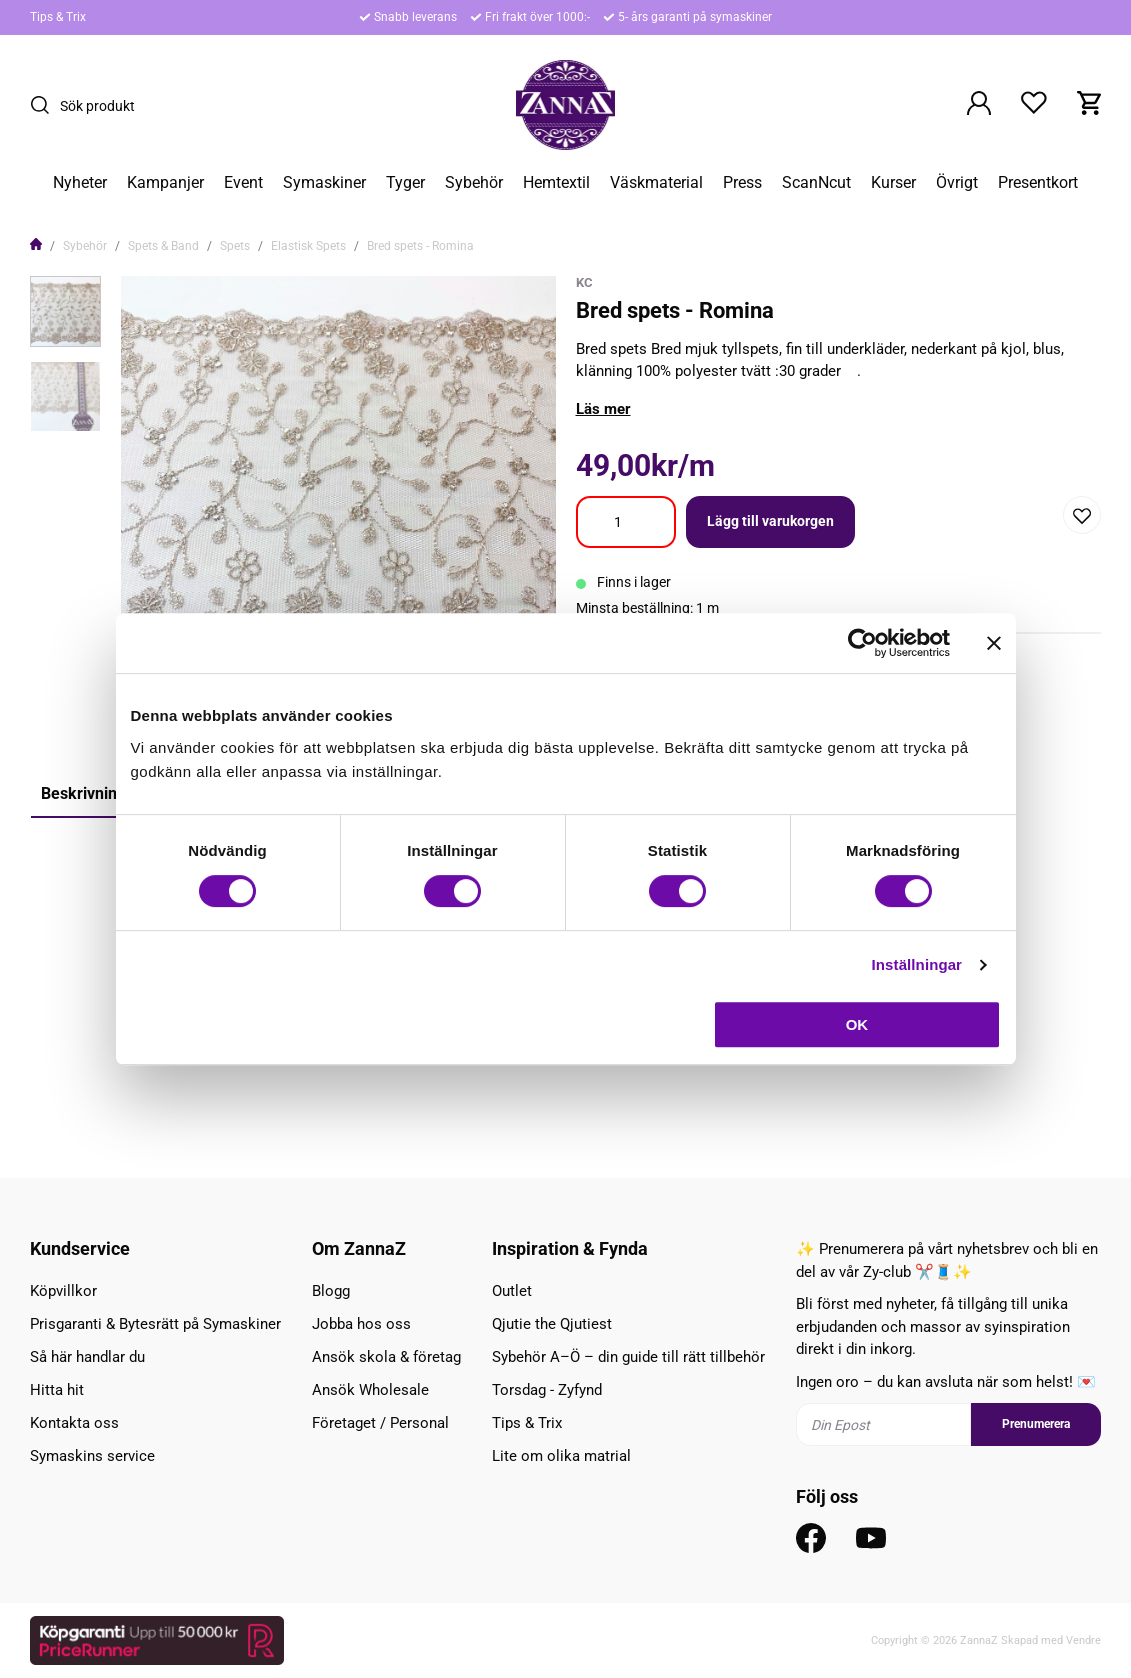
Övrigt (957, 183)
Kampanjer (165, 183)
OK (857, 1024)
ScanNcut (816, 183)
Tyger (405, 183)
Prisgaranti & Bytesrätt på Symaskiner (155, 1324)
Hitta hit (57, 1390)
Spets (235, 246)
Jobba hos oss (361, 1324)
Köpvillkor (63, 1291)
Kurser (893, 183)
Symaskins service (92, 1456)
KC (584, 282)
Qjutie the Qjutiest (552, 1324)
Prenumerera (1036, 1424)
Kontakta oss (74, 1423)
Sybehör (474, 183)
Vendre (1083, 1640)
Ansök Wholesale (370, 1390)
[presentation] (65, 311)
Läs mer (603, 409)
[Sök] (45, 105)
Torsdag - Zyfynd (547, 1390)
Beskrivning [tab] (83, 793)
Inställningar (917, 964)
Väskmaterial (656, 183)
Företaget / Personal (380, 1423)
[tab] (65, 311)
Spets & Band (163, 246)
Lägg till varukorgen (770, 521)
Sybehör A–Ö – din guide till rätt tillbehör (628, 1357)
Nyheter (80, 183)
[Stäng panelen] (994, 643)
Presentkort (1038, 183)
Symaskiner (324, 183)
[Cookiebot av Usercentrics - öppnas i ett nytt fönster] (862, 643)
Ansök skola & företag (386, 1357)
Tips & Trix (58, 17)
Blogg (331, 1291)
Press (742, 183)
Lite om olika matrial (561, 1456)
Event (243, 183)
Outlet (512, 1291)
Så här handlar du (87, 1357)
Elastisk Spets (308, 246)
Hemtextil (556, 183)
